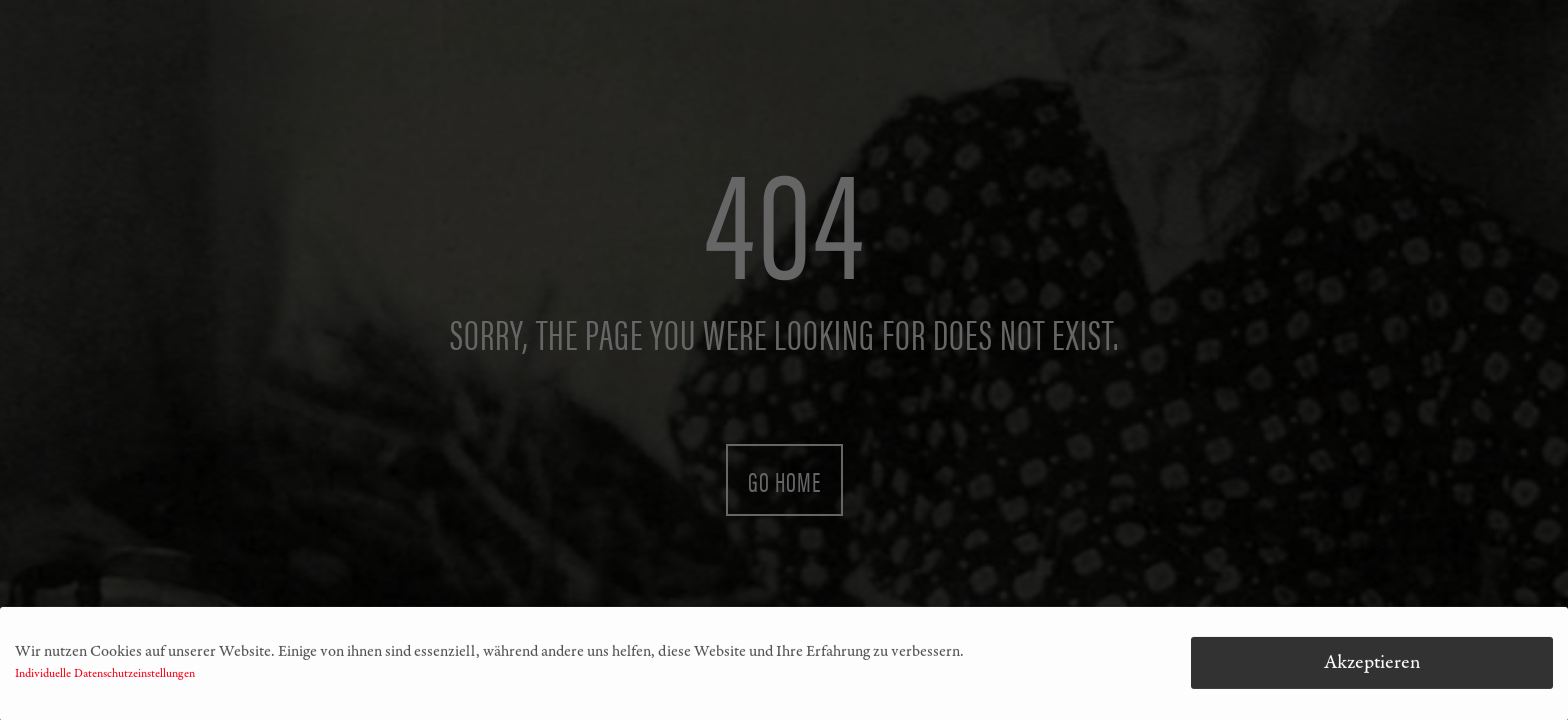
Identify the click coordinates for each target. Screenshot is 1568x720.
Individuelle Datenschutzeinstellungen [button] (105, 677)
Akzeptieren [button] (1372, 665)
